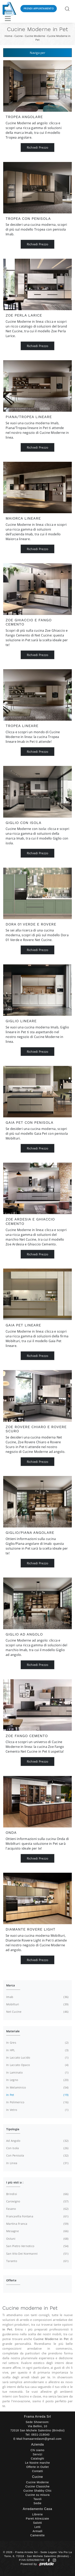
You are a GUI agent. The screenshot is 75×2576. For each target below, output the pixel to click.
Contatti (37, 2471)
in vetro (37, 2110)
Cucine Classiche (37, 2486)
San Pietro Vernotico (37, 2246)
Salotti (37, 2522)
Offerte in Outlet (37, 2466)
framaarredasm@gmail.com (42, 2438)
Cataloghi (37, 2458)
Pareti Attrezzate (37, 2518)
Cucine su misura (37, 2494)
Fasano (37, 2209)
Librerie (37, 2514)
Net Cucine (37, 2012)
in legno (37, 2080)
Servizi (37, 2454)
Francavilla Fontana (37, 2216)
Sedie (38, 2503)
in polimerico (37, 2102)
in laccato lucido (37, 2057)
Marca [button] (10, 1985)
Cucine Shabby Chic (37, 2490)
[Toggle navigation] (7, 18)
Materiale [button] (13, 2031)
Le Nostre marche (37, 2462)
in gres (37, 2042)
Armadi (37, 2531)
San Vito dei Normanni (37, 2253)
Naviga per (37, 53)
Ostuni (37, 2239)
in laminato (37, 2072)
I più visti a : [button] (14, 2182)
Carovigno (37, 2201)
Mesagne (37, 2231)
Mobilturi (37, 2004)
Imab (37, 1997)
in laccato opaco (37, 2065)
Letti (37, 2527)
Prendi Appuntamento (39, 8)
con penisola (37, 2155)
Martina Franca (37, 2224)
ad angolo (37, 2141)
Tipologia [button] (12, 2129)
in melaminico (37, 2087)
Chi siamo (37, 2450)
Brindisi (37, 2194)
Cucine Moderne (35, 36)
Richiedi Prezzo (37, 147)
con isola (37, 2148)
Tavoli (37, 2499)
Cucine (18, 36)
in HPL (37, 2050)
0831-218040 (40, 2434)
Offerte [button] (11, 2280)
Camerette (37, 2535)
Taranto (37, 2261)
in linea (37, 2163)
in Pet (37, 2095)
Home (8, 36)
